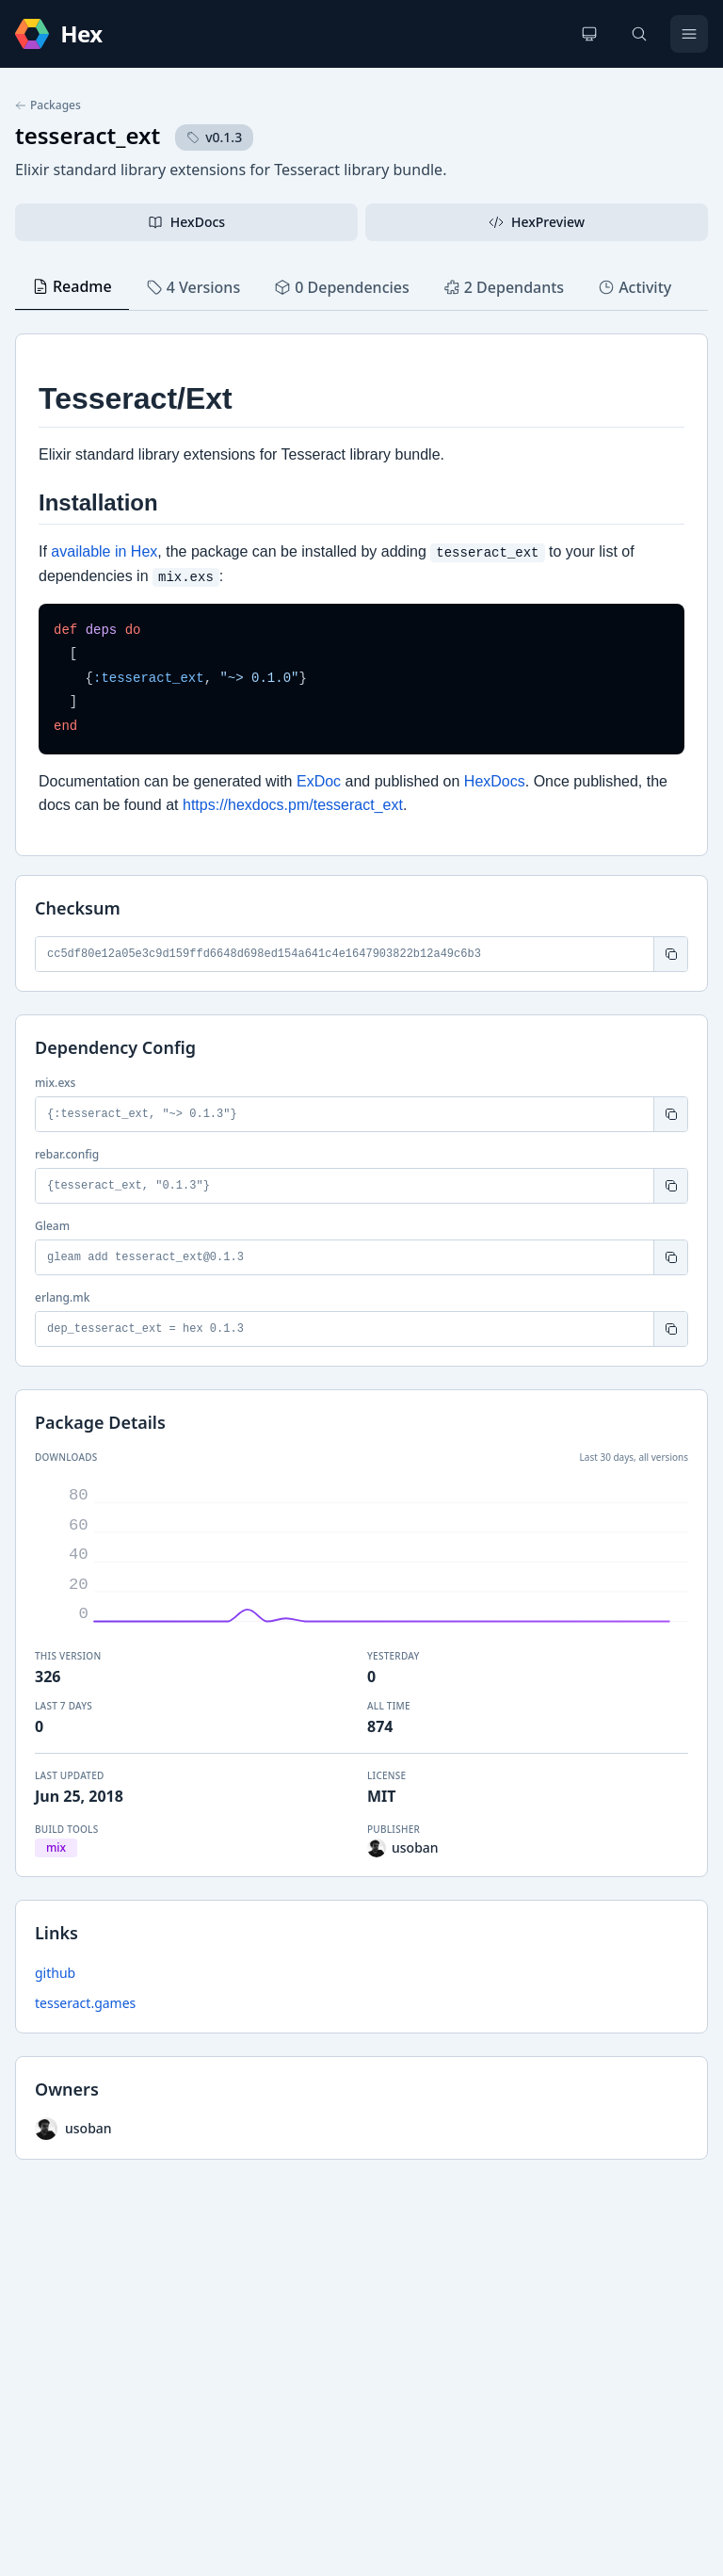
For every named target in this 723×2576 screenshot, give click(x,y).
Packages (48, 105)
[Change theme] (589, 34)
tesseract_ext (87, 135)
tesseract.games (85, 2003)
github (55, 1973)
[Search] (639, 33)
